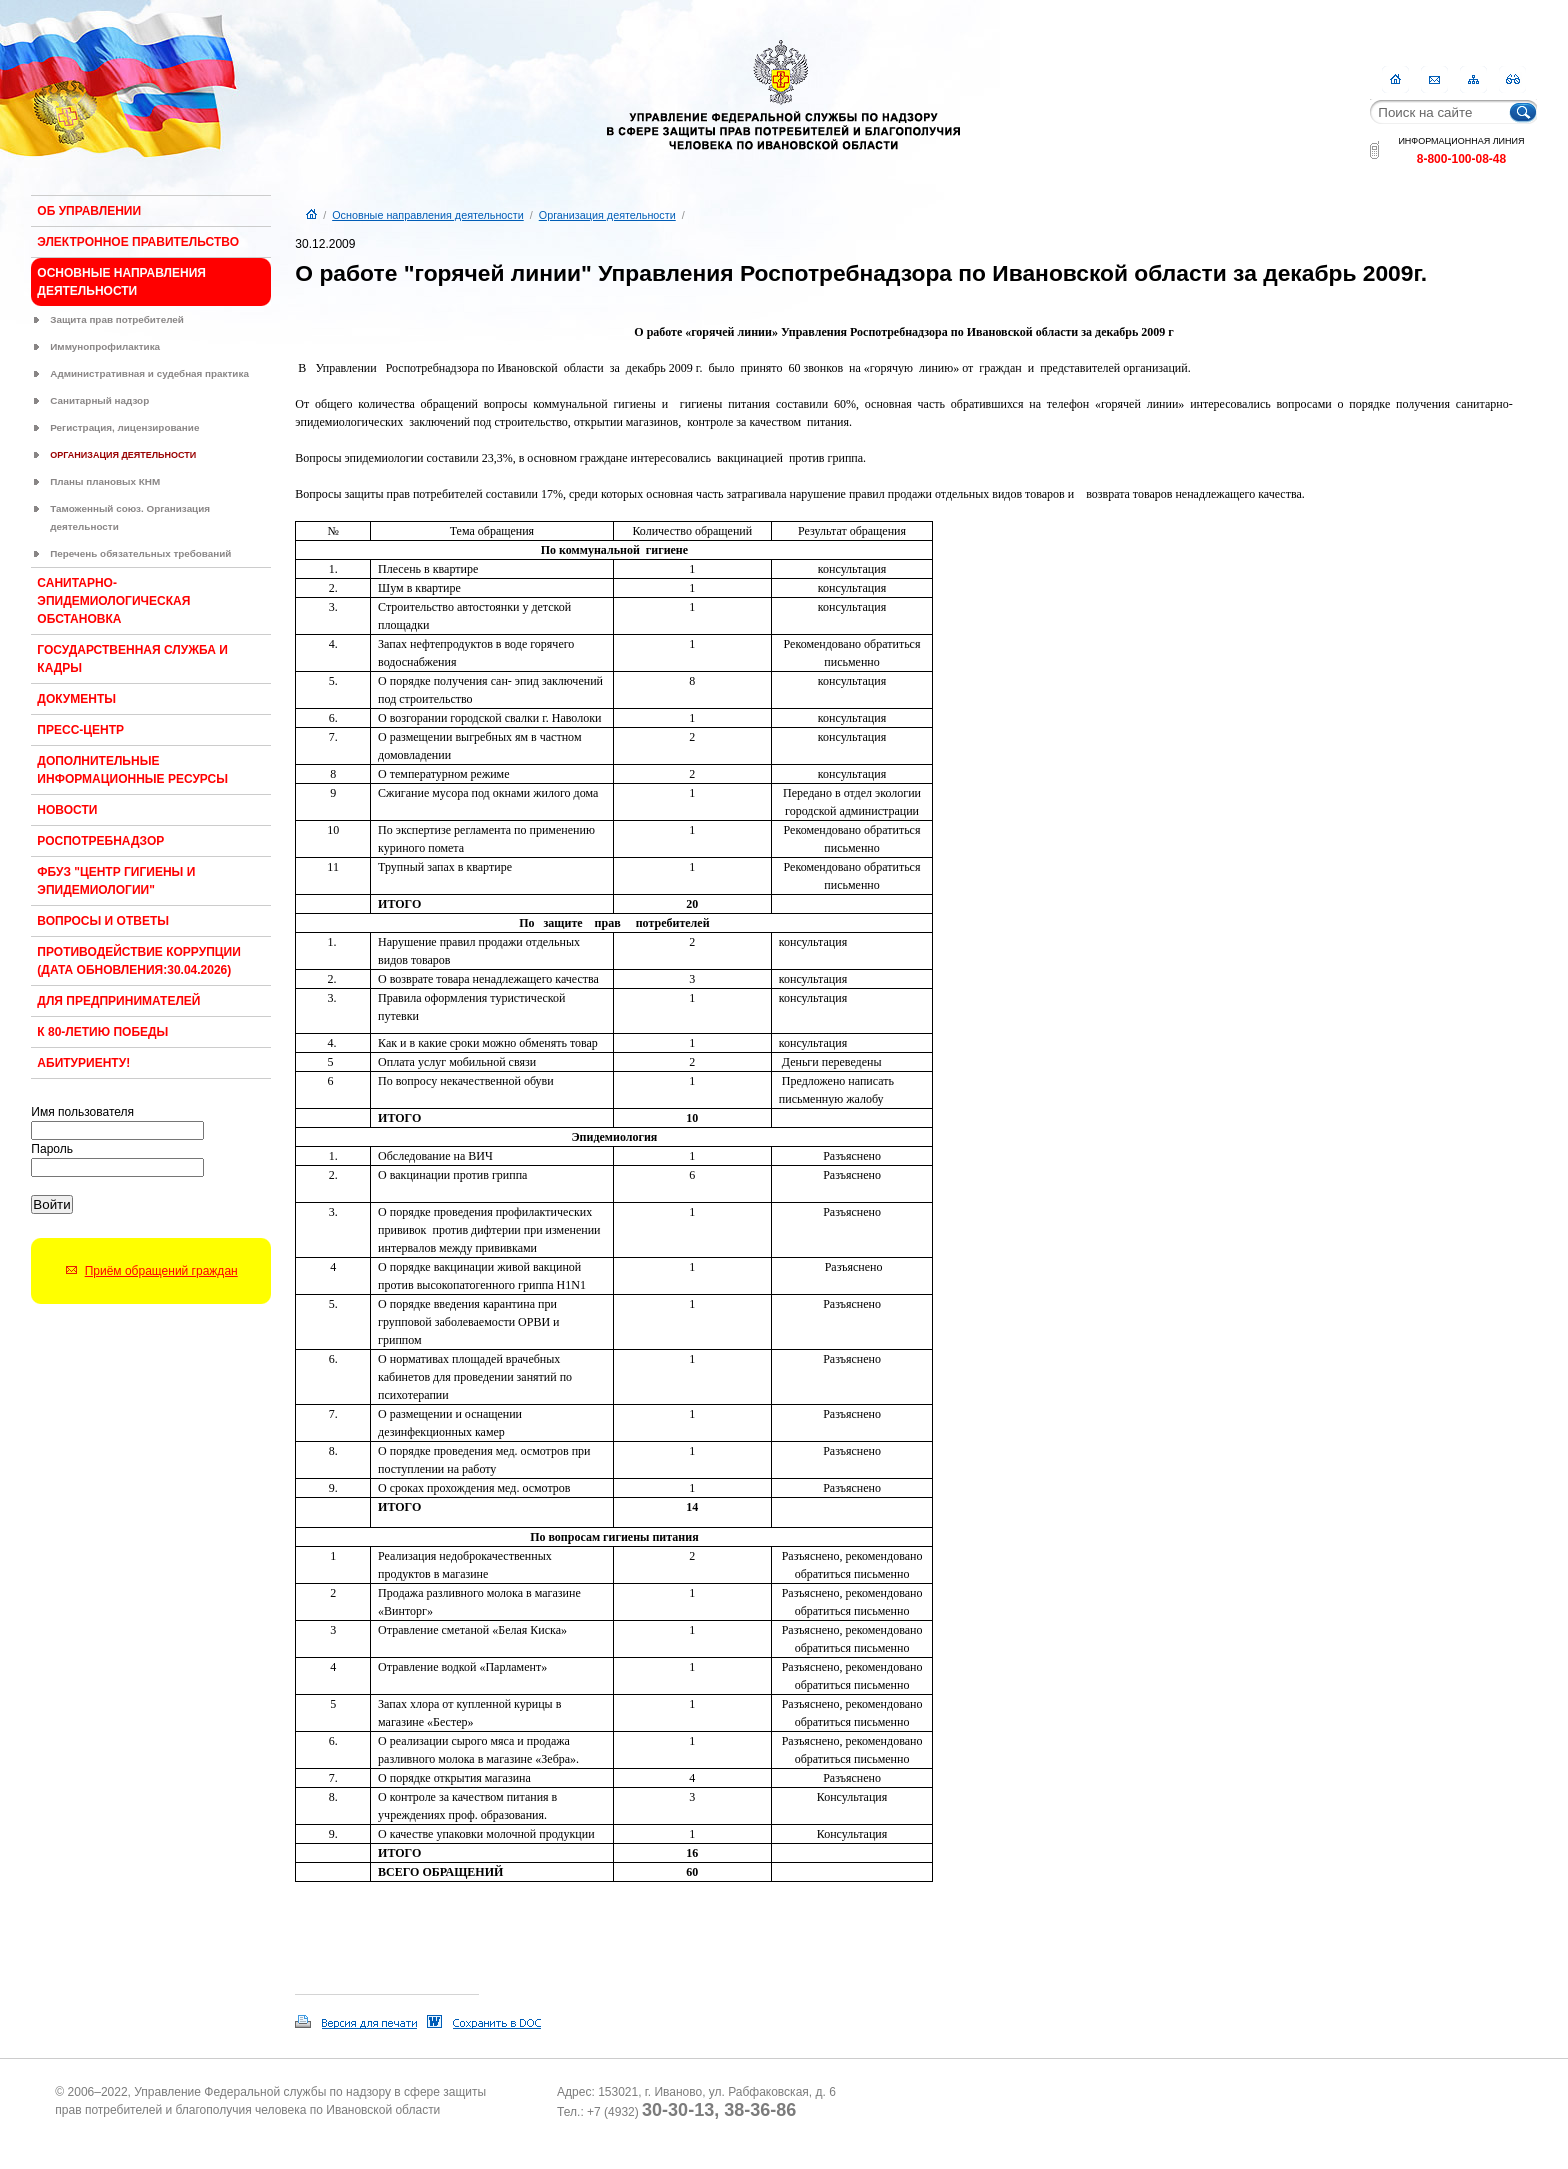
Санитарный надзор (99, 400)
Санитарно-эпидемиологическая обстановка (113, 601)
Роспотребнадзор (100, 841)
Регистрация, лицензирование (124, 427)
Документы (76, 699)
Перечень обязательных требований (140, 553)
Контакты (1434, 79)
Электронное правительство (138, 242)
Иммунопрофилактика (105, 346)
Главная (1395, 79)
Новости (67, 810)
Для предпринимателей (118, 1001)
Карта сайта (1473, 79)
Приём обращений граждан (161, 1271)
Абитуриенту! (83, 1063)
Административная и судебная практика (149, 373)
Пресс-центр (80, 730)
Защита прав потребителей (117, 319)
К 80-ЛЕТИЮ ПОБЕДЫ (102, 1032)
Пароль (52, 1149)
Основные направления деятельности (428, 215)
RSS (1512, 79)
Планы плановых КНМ (105, 481)
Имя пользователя (82, 1112)
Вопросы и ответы (103, 921)
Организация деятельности (123, 455)
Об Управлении (89, 211)
